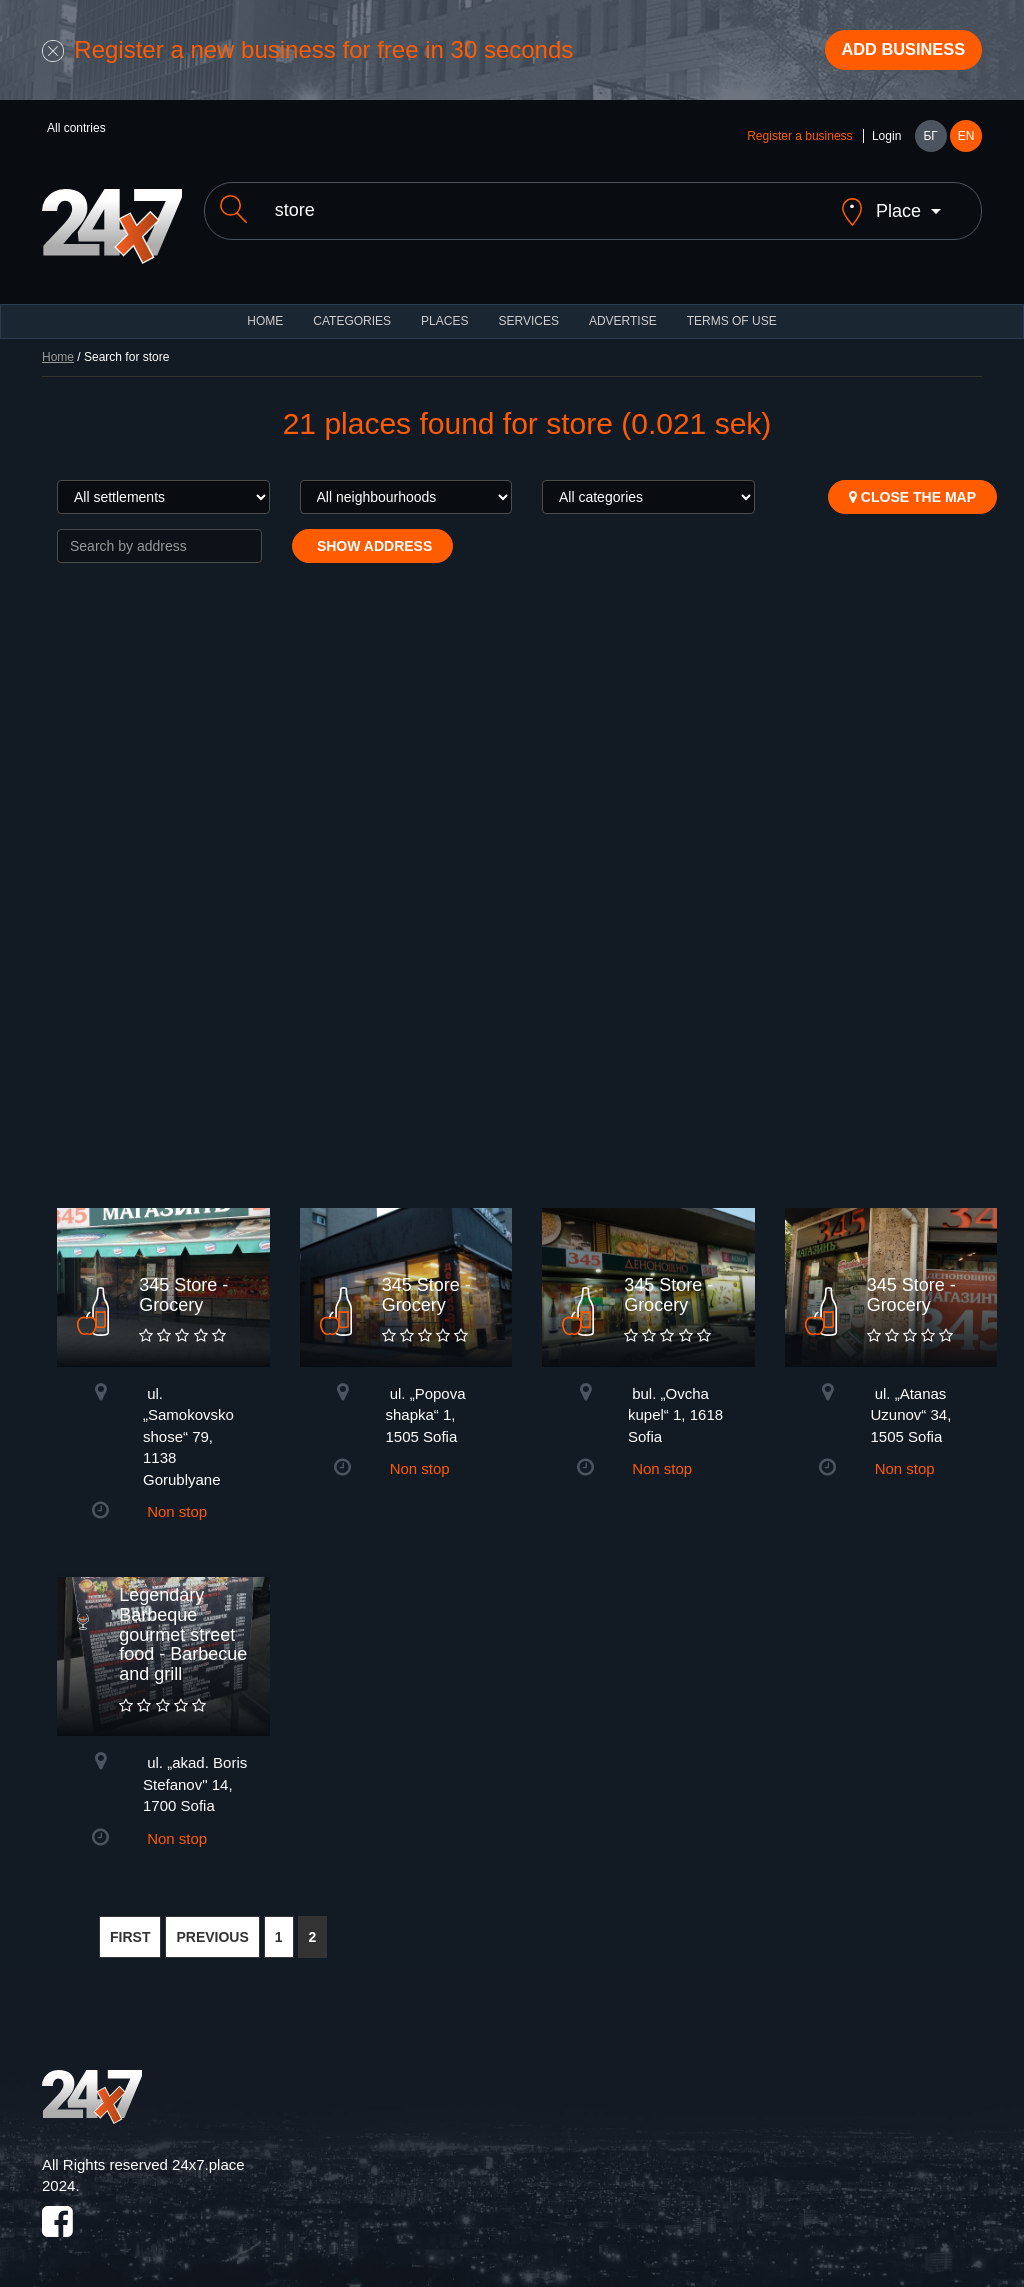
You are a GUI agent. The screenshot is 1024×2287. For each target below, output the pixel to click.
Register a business (799, 142)
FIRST (130, 1926)
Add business (893, 53)
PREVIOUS (212, 1926)
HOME (265, 310)
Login (886, 142)
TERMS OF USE (732, 310)
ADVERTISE (623, 310)
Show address (372, 535)
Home (58, 346)
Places (444, 310)
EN (966, 142)
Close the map (912, 486)
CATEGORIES (352, 310)
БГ (930, 142)
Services (528, 310)
